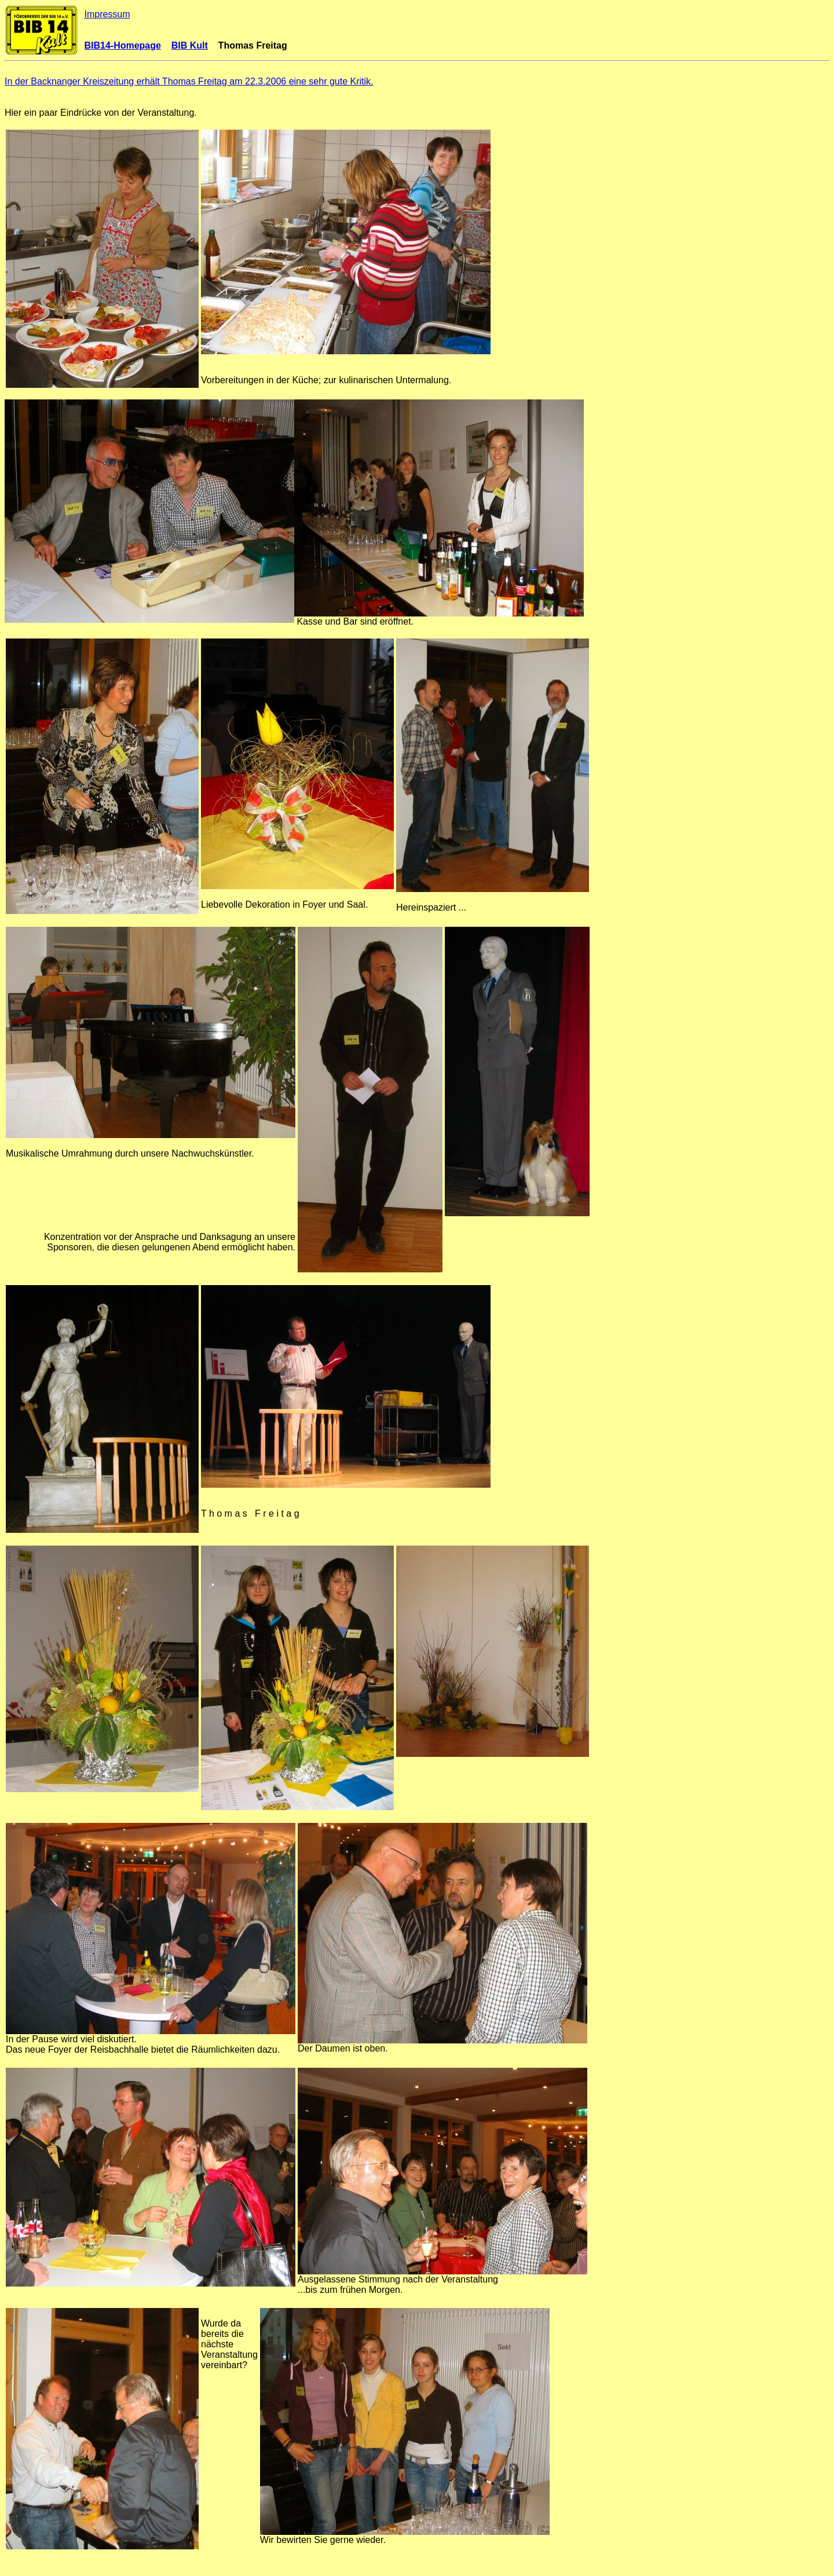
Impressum (107, 14)
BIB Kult (189, 45)
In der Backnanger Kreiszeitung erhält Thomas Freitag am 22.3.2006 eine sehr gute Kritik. (189, 81)
